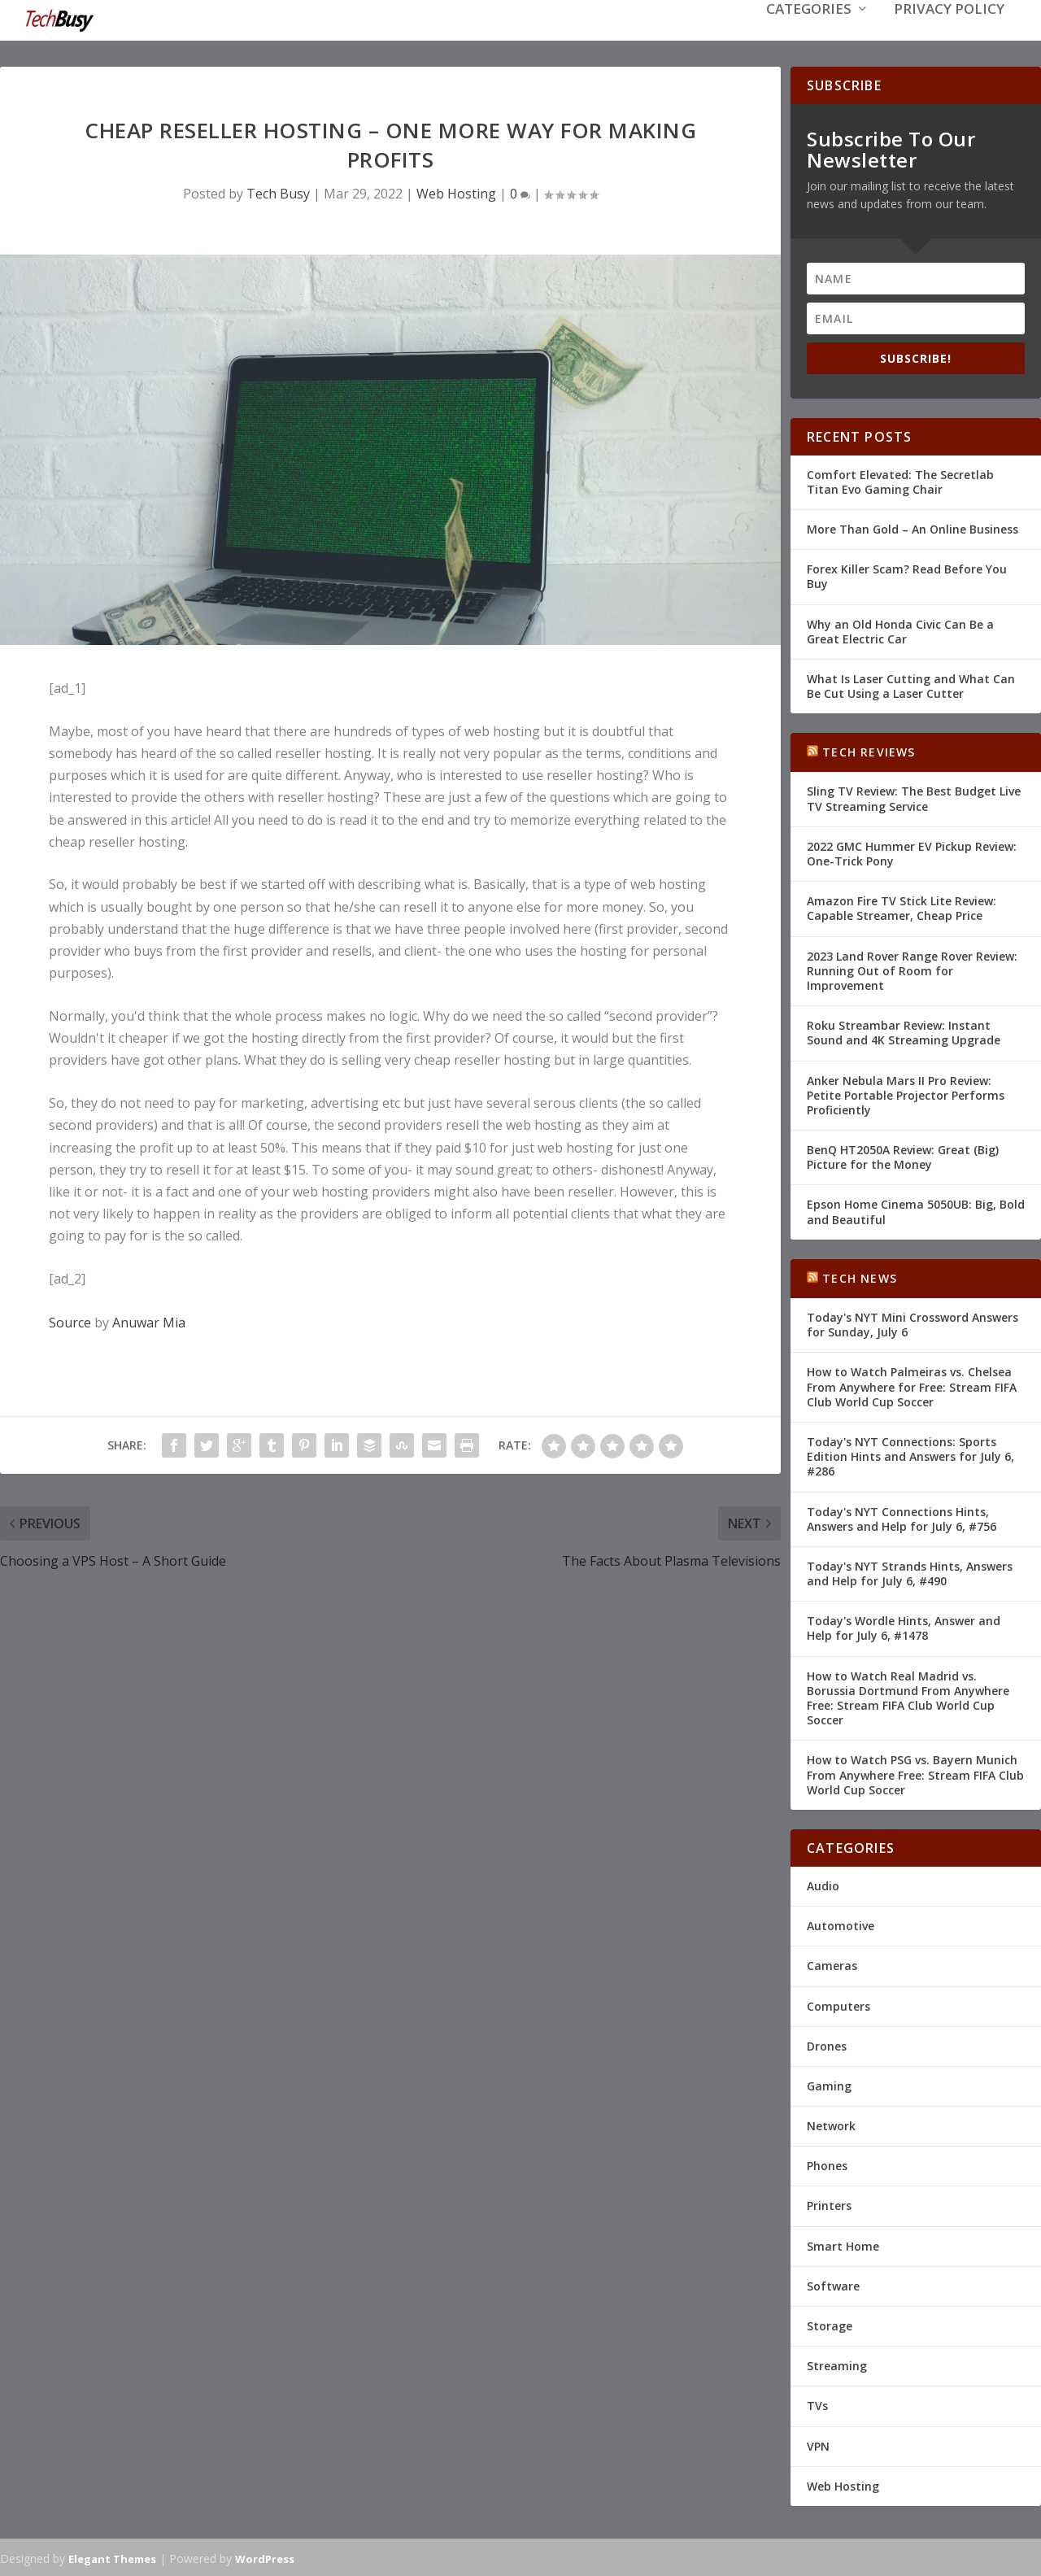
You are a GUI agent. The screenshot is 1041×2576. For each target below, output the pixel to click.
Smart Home (843, 2244)
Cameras (832, 1964)
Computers (838, 2004)
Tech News (859, 1276)
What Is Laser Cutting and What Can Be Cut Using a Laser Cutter (911, 684)
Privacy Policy (949, 33)
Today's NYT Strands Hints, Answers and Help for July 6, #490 (910, 1572)
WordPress (264, 2557)
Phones (827, 2164)
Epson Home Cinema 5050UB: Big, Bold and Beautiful (916, 1210)
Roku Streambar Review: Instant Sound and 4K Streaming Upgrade (903, 1031)
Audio (823, 1884)
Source (70, 1321)
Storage (829, 2324)
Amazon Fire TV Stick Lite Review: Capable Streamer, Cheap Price (901, 906)
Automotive (840, 1924)
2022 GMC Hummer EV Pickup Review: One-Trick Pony (912, 852)
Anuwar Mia (148, 1321)
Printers (829, 2204)
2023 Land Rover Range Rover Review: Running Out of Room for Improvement (912, 969)
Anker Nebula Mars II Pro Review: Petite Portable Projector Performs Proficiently (905, 1092)
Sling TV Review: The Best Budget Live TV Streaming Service (914, 797)
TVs (817, 2404)
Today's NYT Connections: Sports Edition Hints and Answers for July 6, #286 (910, 1454)
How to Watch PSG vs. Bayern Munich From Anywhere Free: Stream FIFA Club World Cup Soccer (915, 1772)
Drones (827, 2044)
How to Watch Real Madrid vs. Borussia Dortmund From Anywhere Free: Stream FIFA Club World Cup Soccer (908, 1697)
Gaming (829, 2084)
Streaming (837, 2364)
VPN (818, 2444)
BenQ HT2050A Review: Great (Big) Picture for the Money (903, 1155)
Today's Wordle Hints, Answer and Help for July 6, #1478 (903, 1626)
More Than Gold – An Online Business (912, 527)
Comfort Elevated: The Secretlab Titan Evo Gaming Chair (900, 480)
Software (833, 2284)
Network (831, 2124)
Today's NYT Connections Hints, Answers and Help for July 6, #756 (901, 1517)
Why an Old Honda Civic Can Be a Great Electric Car (900, 629)
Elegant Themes (112, 2557)
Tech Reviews (868, 750)
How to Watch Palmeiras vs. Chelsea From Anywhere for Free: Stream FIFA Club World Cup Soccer (912, 1384)
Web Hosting (456, 192)
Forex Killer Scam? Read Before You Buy (907, 575)
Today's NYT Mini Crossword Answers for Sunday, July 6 (912, 1323)
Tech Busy (278, 192)
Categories (809, 33)
